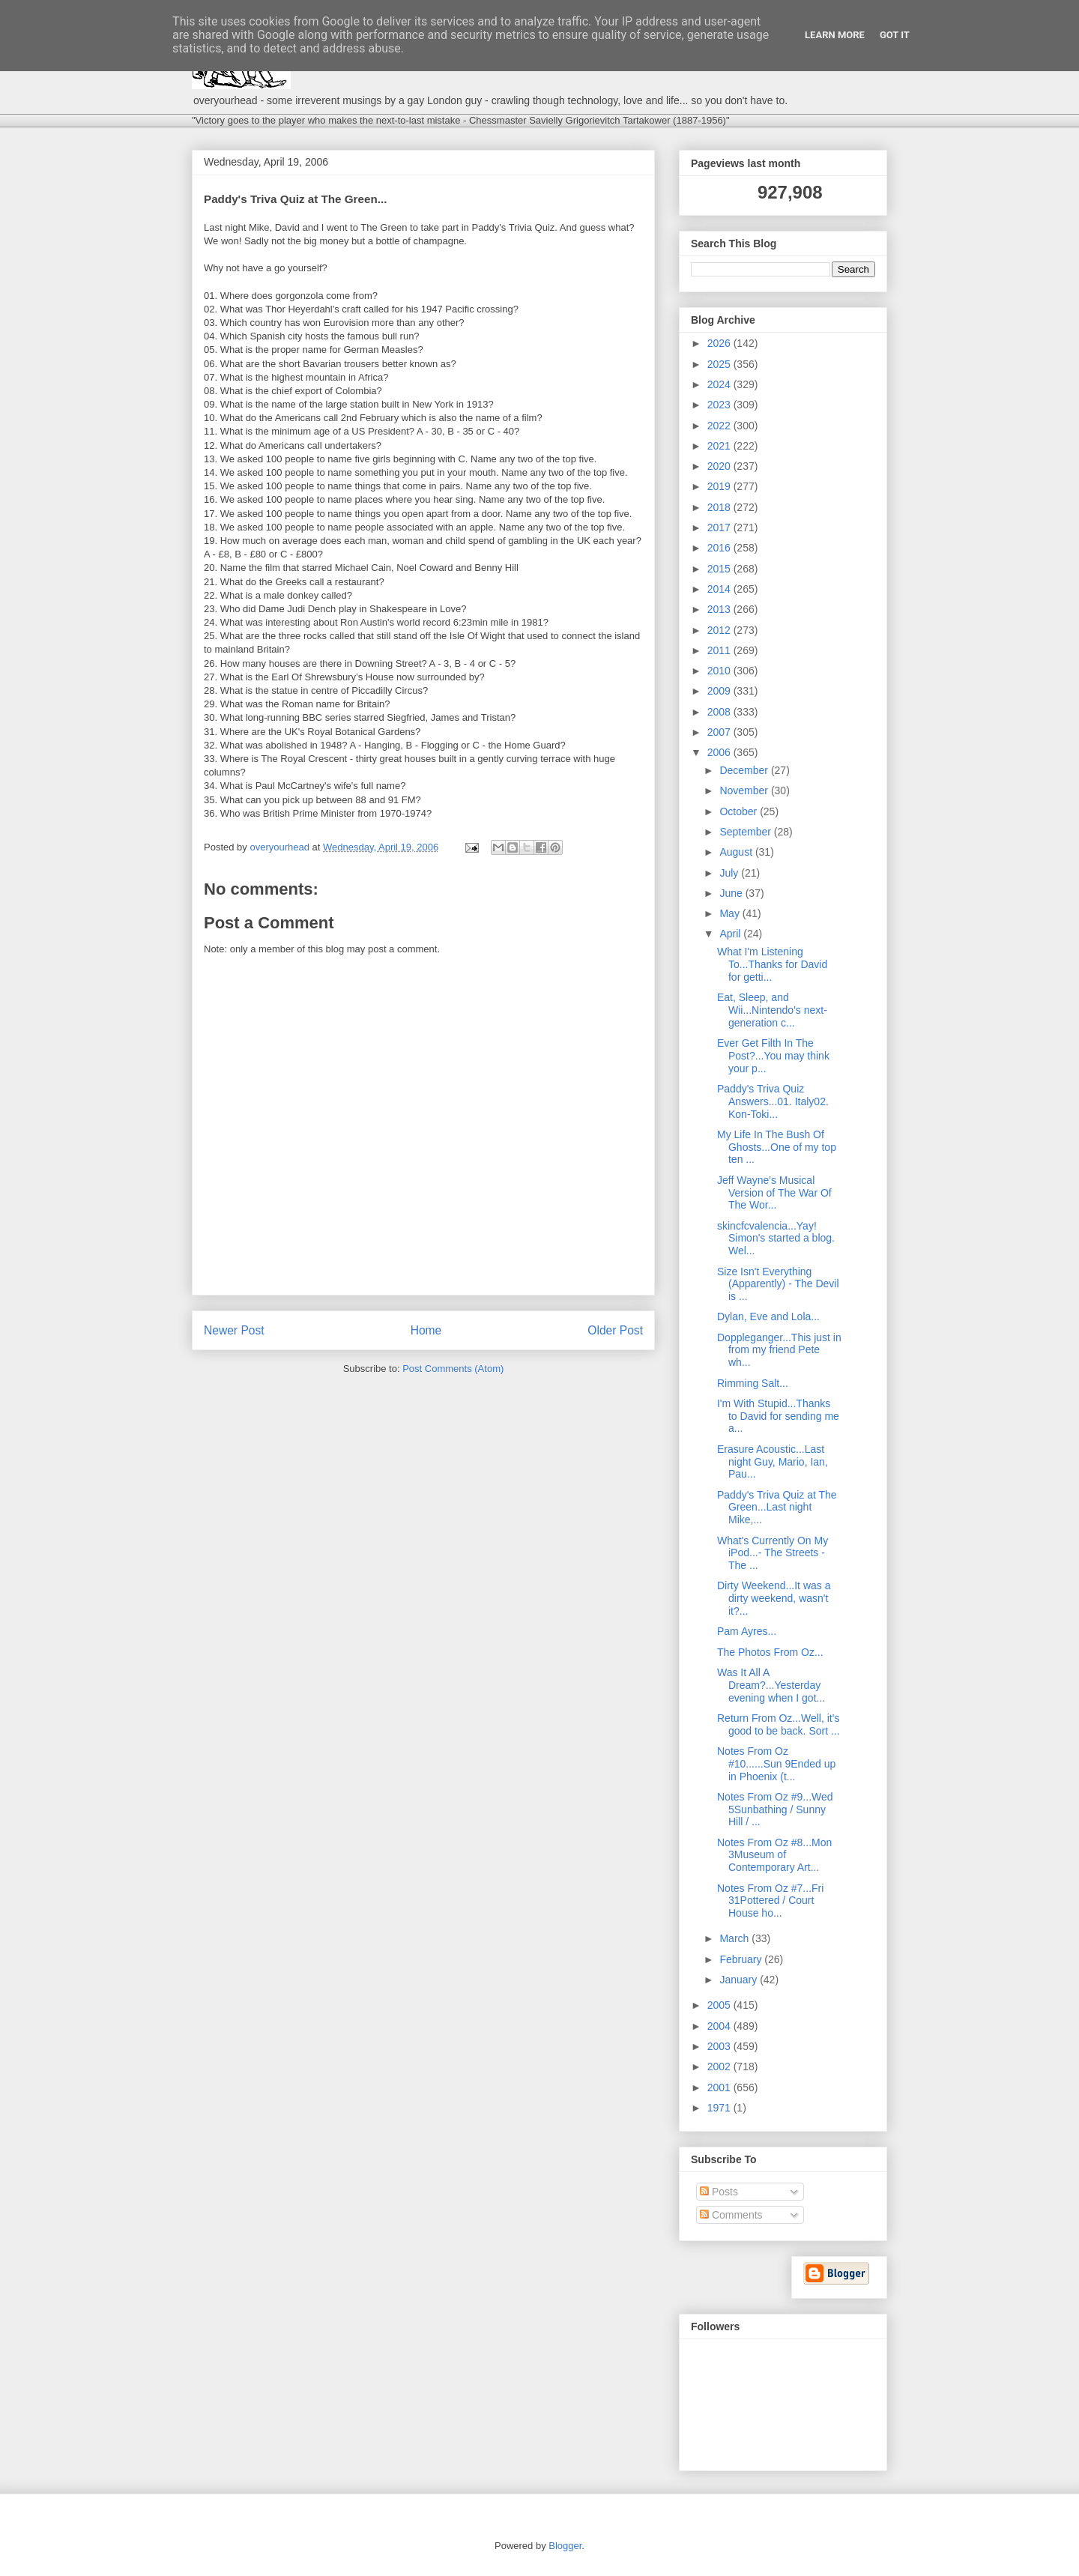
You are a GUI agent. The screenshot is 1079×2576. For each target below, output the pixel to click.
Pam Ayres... (746, 1631)
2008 (720, 712)
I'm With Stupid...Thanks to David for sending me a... (778, 1416)
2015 (720, 569)
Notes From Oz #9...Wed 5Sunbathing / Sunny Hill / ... (775, 1809)
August (737, 852)
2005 (720, 2005)
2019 (720, 486)
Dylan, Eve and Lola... (768, 1316)
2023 (720, 405)
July (730, 873)
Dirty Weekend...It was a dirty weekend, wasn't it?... (773, 1598)
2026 (720, 343)
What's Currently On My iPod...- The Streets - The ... (772, 1553)
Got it (895, 34)
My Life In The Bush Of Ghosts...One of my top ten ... (776, 1147)
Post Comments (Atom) (453, 1368)
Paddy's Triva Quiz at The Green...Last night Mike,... (777, 1507)
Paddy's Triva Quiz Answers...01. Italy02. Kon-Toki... (773, 1101)
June (732, 893)
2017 (720, 527)
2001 (720, 2087)
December (744, 770)
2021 (720, 446)
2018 (720, 507)
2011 (720, 650)
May (730, 913)
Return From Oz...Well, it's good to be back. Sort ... (778, 1724)
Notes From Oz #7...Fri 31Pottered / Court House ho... (770, 1901)
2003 (720, 2046)
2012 (720, 630)
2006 (720, 752)
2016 (720, 548)
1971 (720, 2108)
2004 (720, 2026)
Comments (731, 2215)
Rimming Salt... (752, 1383)
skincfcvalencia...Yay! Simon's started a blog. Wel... (776, 1238)
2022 (720, 426)
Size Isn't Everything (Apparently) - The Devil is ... (778, 1284)
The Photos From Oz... (770, 1652)
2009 (720, 691)
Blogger (564, 2545)
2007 (720, 732)
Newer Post (234, 1330)
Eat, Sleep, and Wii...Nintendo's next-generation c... (772, 1010)
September (746, 832)
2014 (720, 589)
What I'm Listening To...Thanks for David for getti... (772, 964)
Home (426, 1330)
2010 (720, 671)
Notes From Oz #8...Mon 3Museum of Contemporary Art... (774, 1855)
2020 (720, 466)
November (744, 790)
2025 (720, 364)
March (735, 1938)
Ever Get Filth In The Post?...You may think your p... (773, 1055)
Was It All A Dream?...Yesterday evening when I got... (771, 1685)
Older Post (615, 1330)
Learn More (835, 34)
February (741, 1959)
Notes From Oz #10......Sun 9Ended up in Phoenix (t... (776, 1764)
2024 (720, 384)
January (739, 1980)
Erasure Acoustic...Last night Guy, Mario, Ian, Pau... (772, 1462)
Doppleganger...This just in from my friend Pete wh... (779, 1350)
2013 (720, 609)
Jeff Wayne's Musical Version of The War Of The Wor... (774, 1193)
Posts (719, 2192)
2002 (720, 2066)
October (739, 811)
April (731, 934)
